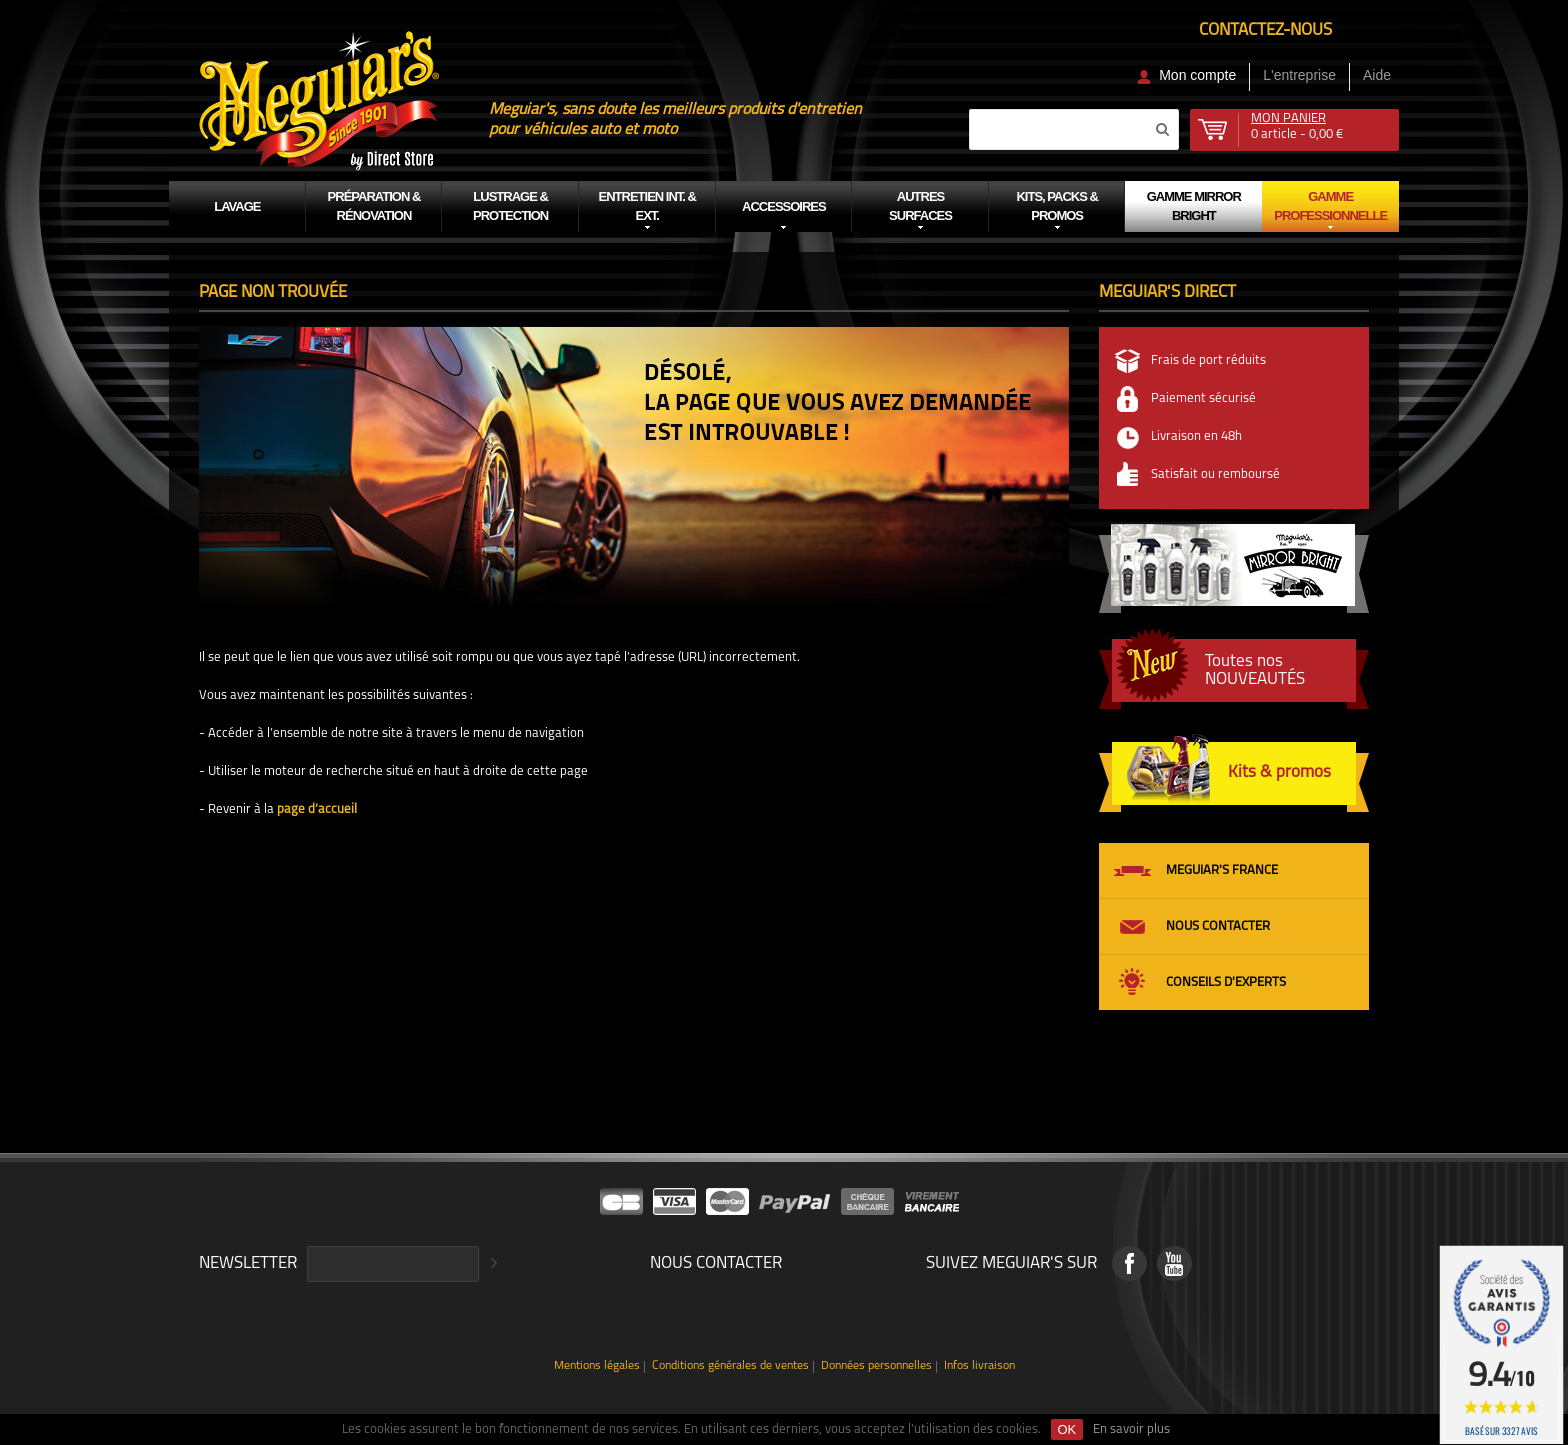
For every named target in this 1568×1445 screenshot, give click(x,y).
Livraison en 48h (1196, 436)
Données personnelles (876, 1366)
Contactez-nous (1265, 30)
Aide (1377, 75)
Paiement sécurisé (1203, 398)
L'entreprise (1299, 75)
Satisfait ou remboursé (1215, 474)
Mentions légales (597, 1366)
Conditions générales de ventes (730, 1366)
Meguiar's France (1222, 870)
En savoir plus (1131, 1429)
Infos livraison (979, 1366)
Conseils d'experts (1226, 982)
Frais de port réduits (1208, 360)
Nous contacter (1218, 926)
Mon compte (1197, 75)
